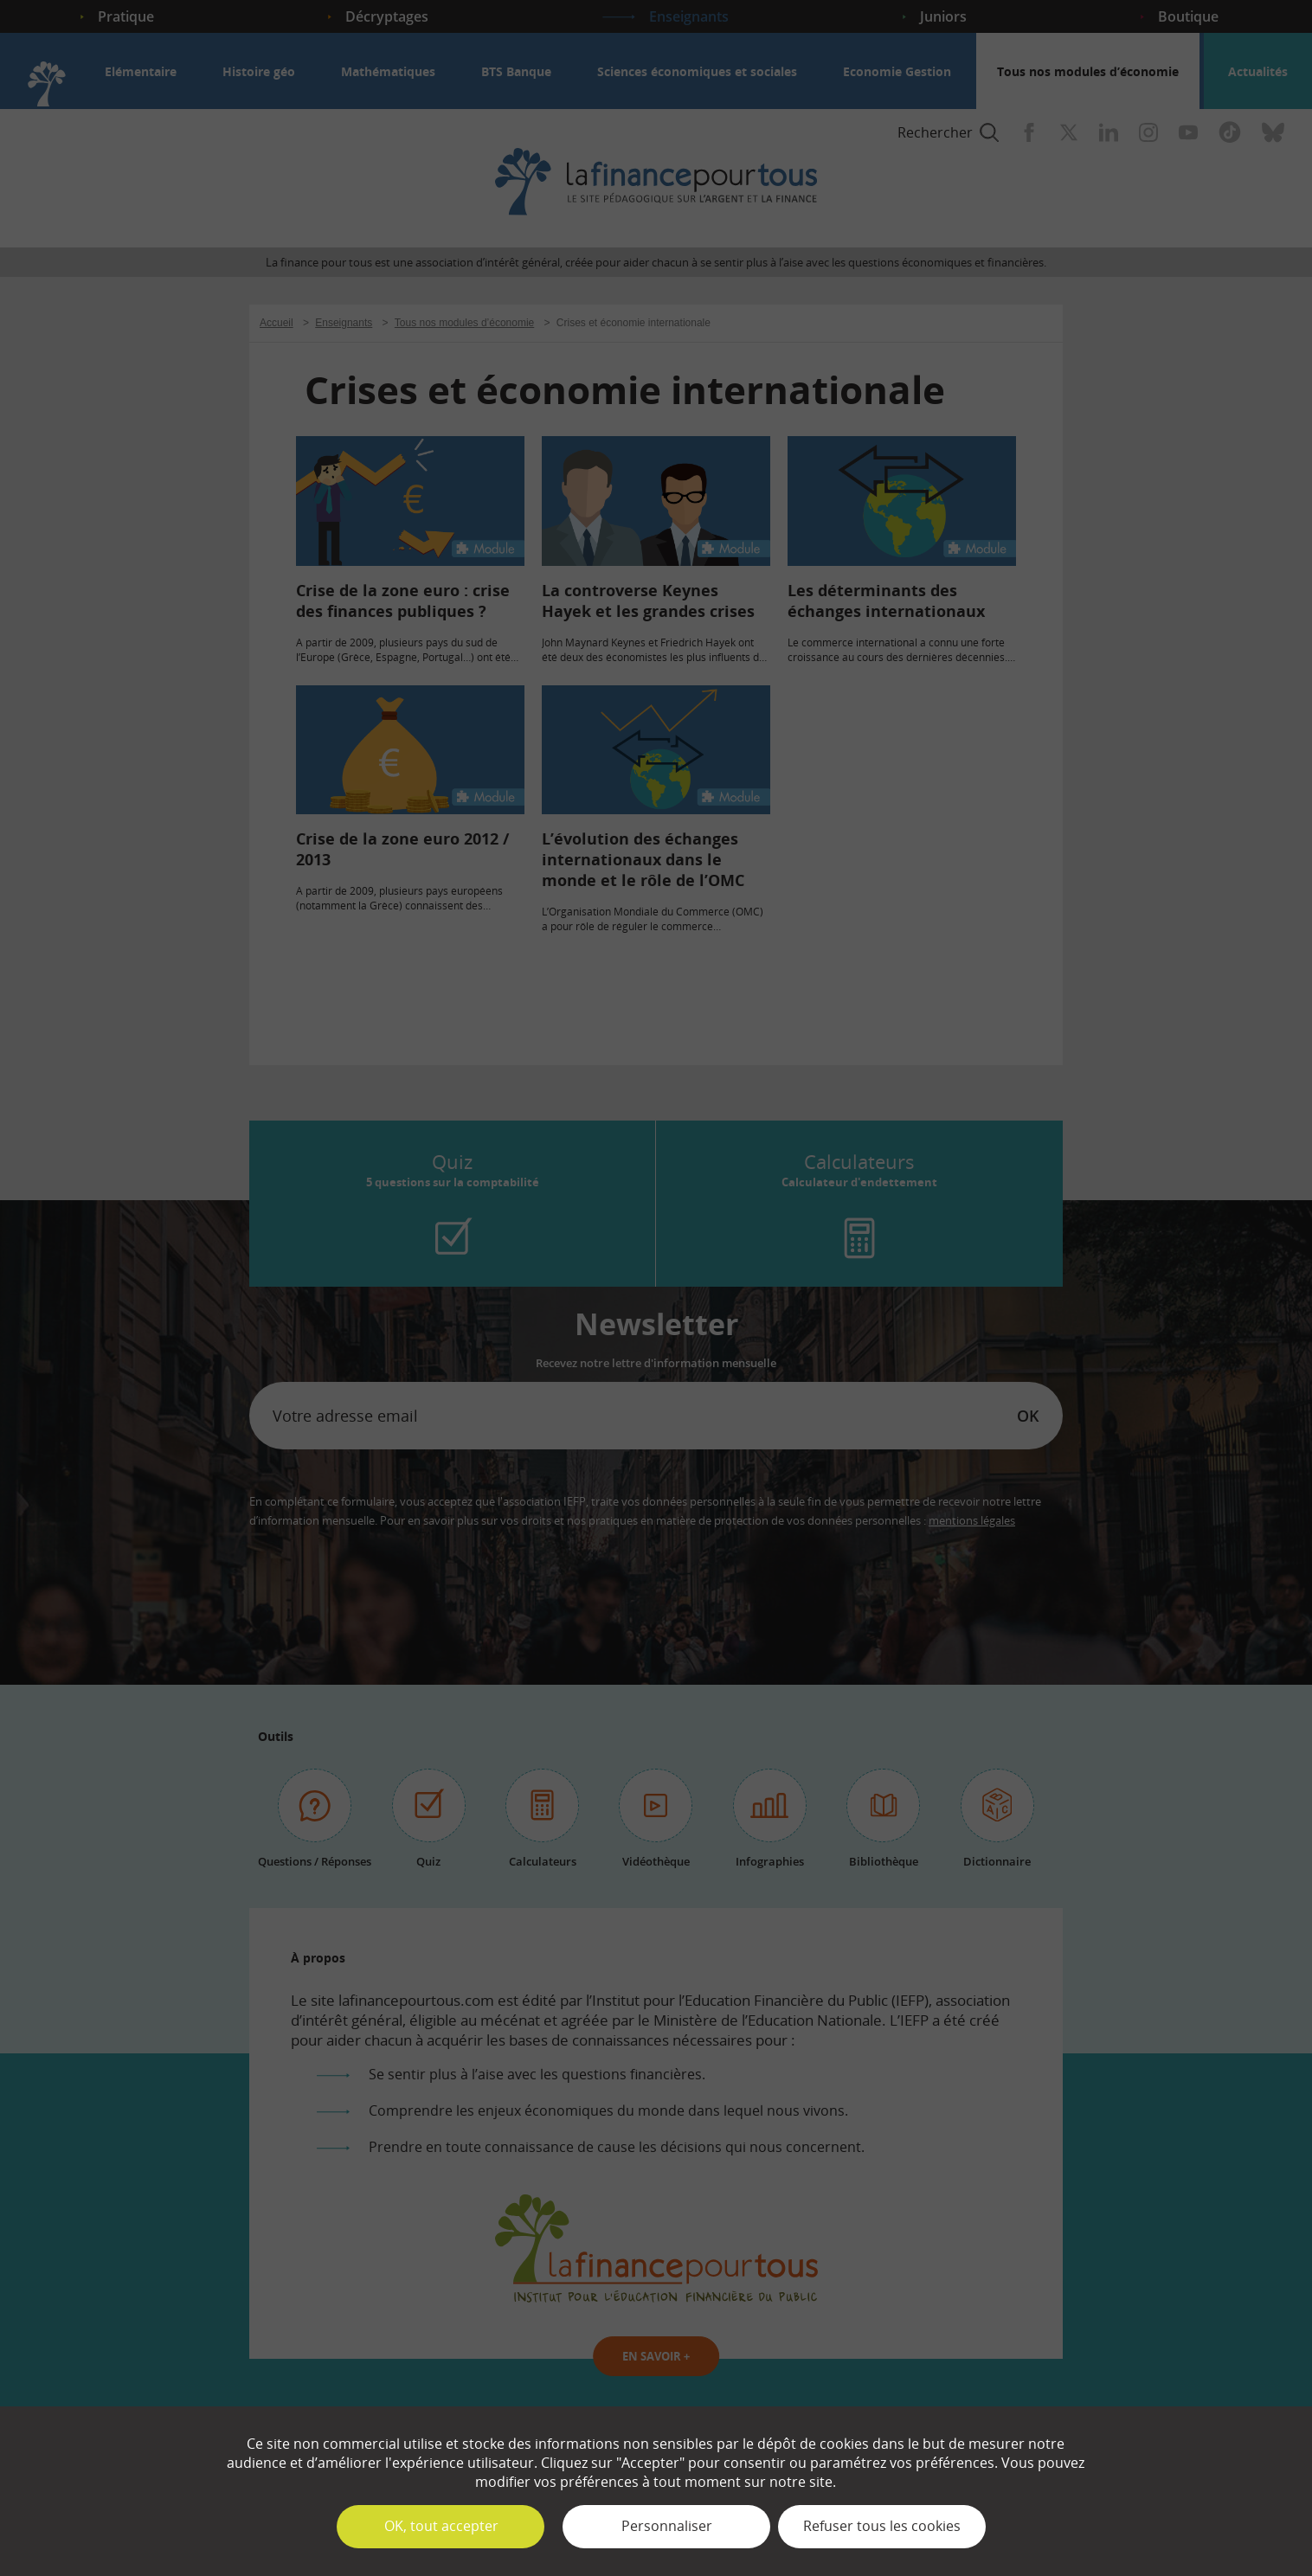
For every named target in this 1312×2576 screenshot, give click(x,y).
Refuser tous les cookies (882, 2525)
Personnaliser (666, 2525)
